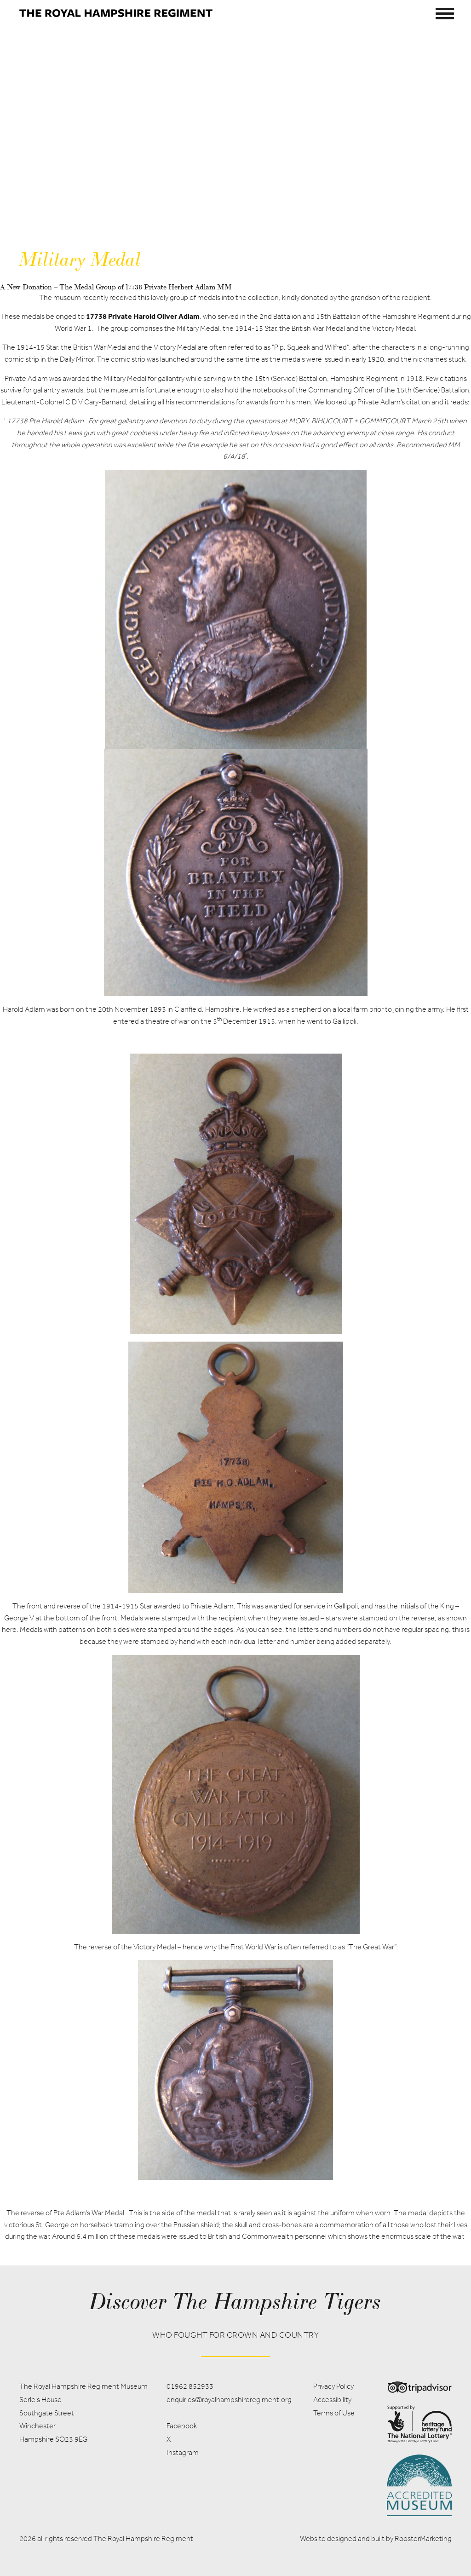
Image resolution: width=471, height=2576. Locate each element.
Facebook (182, 2425)
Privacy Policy (333, 2386)
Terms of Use (334, 2413)
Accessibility (332, 2399)
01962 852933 (190, 2386)
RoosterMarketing (423, 2538)
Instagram (183, 2452)
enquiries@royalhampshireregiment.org (229, 2399)
